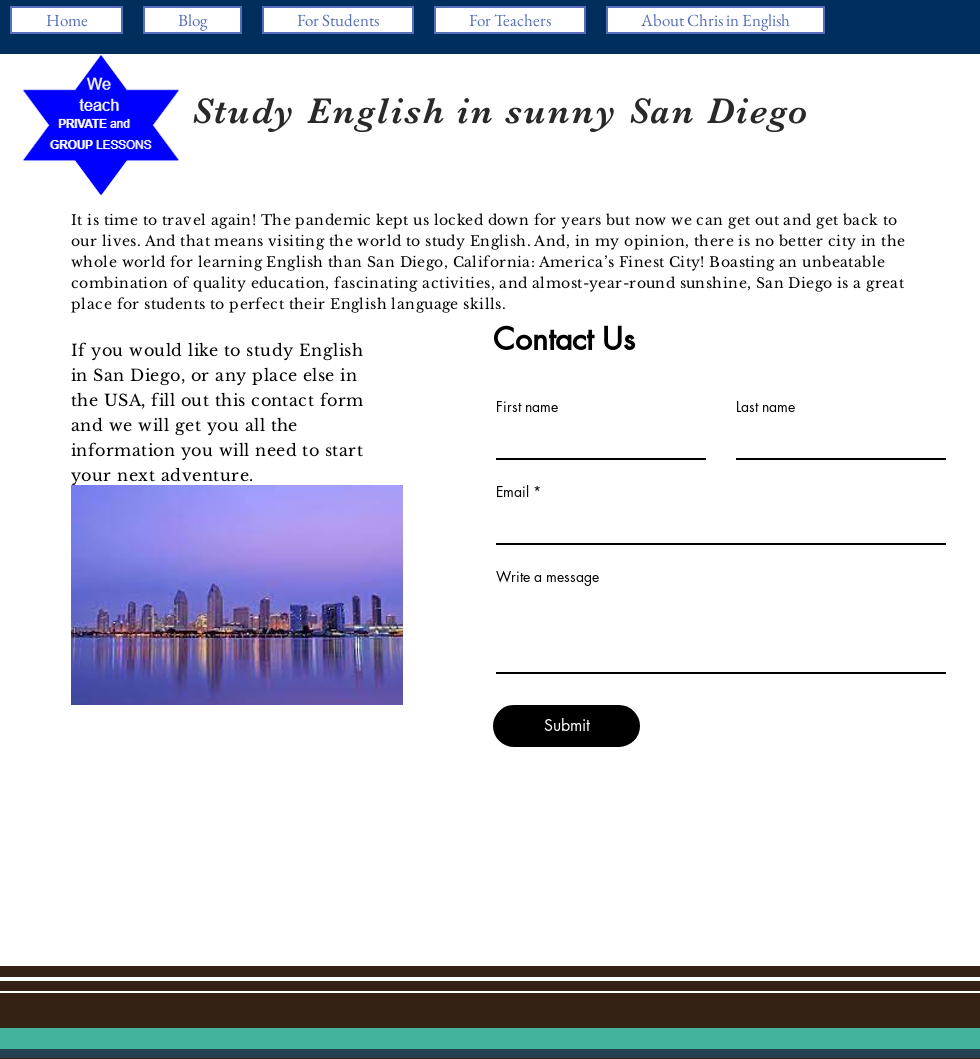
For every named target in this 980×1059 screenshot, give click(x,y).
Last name (765, 407)
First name (527, 407)
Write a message (547, 577)
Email (512, 492)
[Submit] (566, 726)
